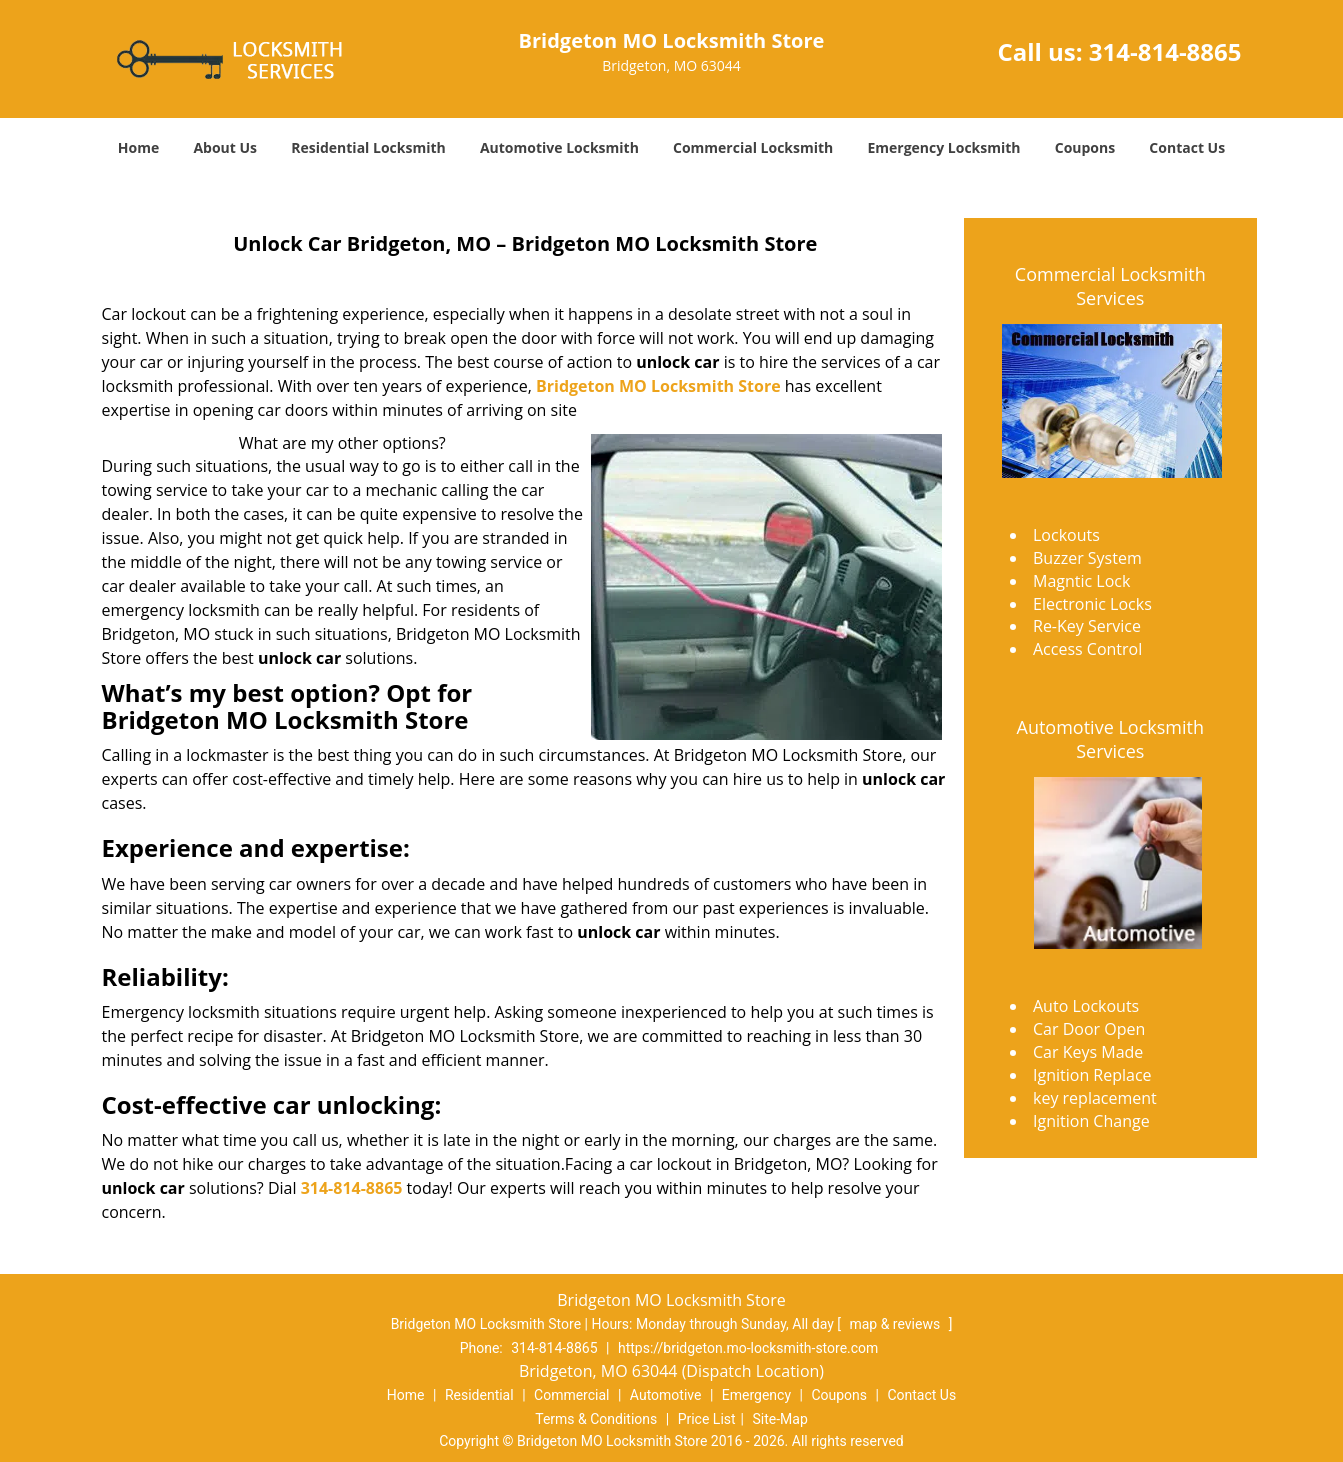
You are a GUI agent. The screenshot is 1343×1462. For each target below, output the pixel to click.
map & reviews (896, 1324)
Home (138, 147)
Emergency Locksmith (943, 147)
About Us (225, 147)
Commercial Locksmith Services (1110, 286)
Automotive (666, 1395)
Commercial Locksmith (753, 147)
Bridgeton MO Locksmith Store (658, 386)
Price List (707, 1419)
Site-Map (780, 1419)
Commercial (571, 1395)
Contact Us (1187, 147)
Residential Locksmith (368, 147)
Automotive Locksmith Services (1110, 739)
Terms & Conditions (596, 1419)
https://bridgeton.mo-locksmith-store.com (748, 1348)
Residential (479, 1395)
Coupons (1085, 147)
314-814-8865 (1165, 51)
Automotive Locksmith (559, 147)
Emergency (756, 1395)
